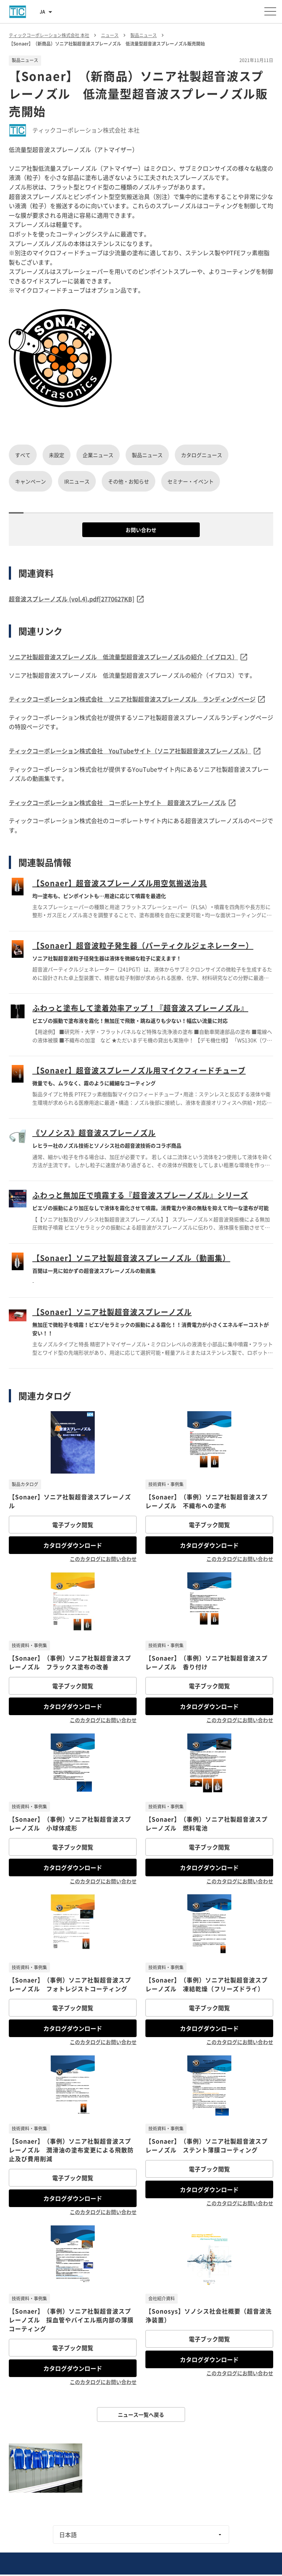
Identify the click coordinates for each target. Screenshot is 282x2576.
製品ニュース (147, 455)
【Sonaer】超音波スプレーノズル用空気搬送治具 (119, 883)
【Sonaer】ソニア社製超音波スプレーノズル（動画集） (131, 1258)
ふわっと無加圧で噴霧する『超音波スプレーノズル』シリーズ (140, 1195)
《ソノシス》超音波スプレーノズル (94, 1132)
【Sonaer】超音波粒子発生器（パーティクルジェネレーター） (142, 945)
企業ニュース (98, 455)
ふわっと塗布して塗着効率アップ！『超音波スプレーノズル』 (140, 1008)
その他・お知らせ (128, 481)
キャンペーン (30, 481)
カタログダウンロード (72, 1545)
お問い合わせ (141, 529)
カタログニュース (201, 455)
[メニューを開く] (270, 11)
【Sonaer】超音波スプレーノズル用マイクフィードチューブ (139, 1070)
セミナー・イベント (190, 481)
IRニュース (77, 481)
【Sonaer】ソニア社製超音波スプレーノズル (112, 1312)
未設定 (56, 455)
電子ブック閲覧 (72, 1524)
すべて (22, 455)
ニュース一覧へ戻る (141, 2414)
